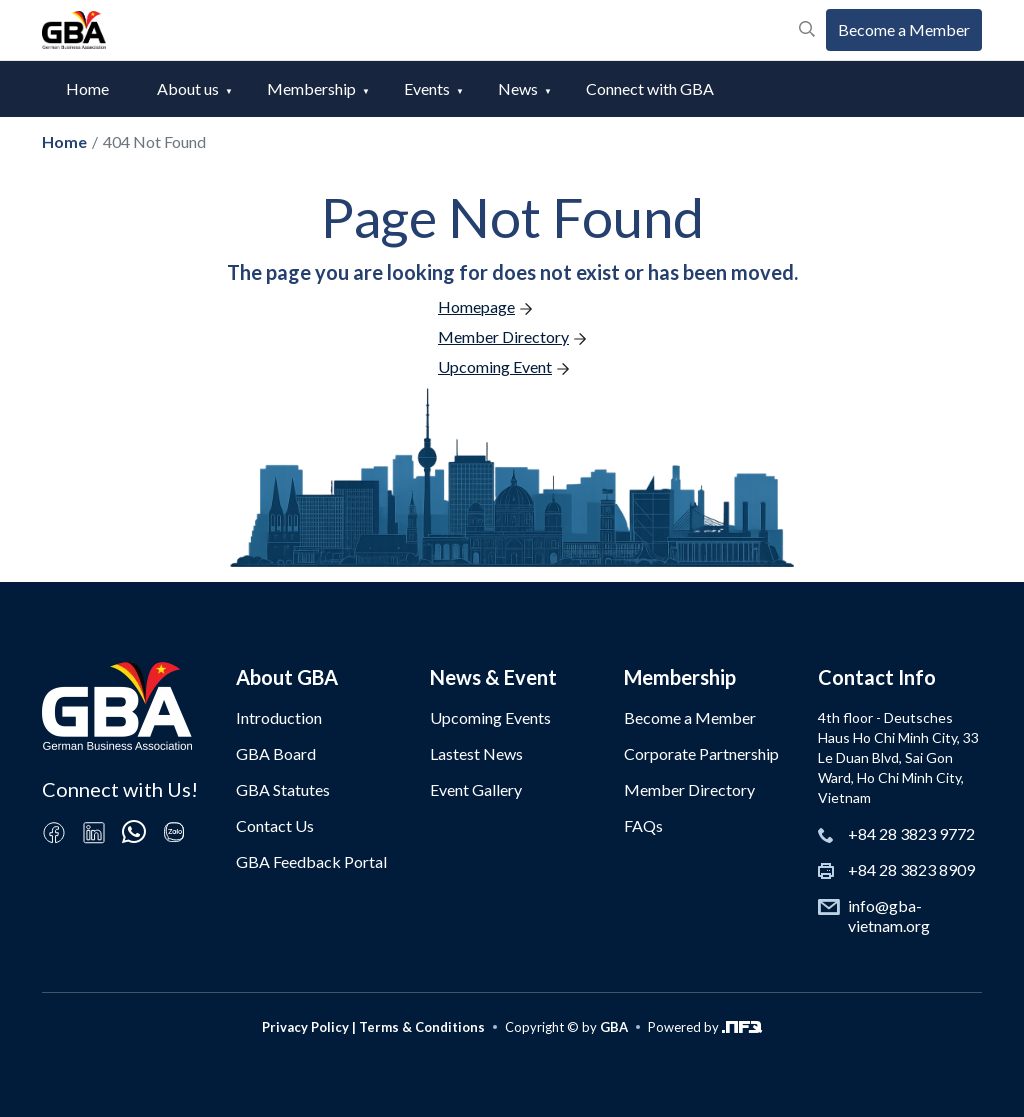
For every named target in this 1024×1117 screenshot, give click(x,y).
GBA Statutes (283, 789)
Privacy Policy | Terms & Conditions (373, 1027)
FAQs (643, 825)
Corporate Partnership (701, 753)
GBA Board (276, 753)
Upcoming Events (490, 717)
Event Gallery (476, 789)
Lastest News (476, 753)
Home (87, 88)
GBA (614, 1027)
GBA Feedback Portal (311, 861)
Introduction (279, 717)
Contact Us (275, 825)
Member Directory (689, 789)
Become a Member (904, 29)
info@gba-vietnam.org (889, 915)
